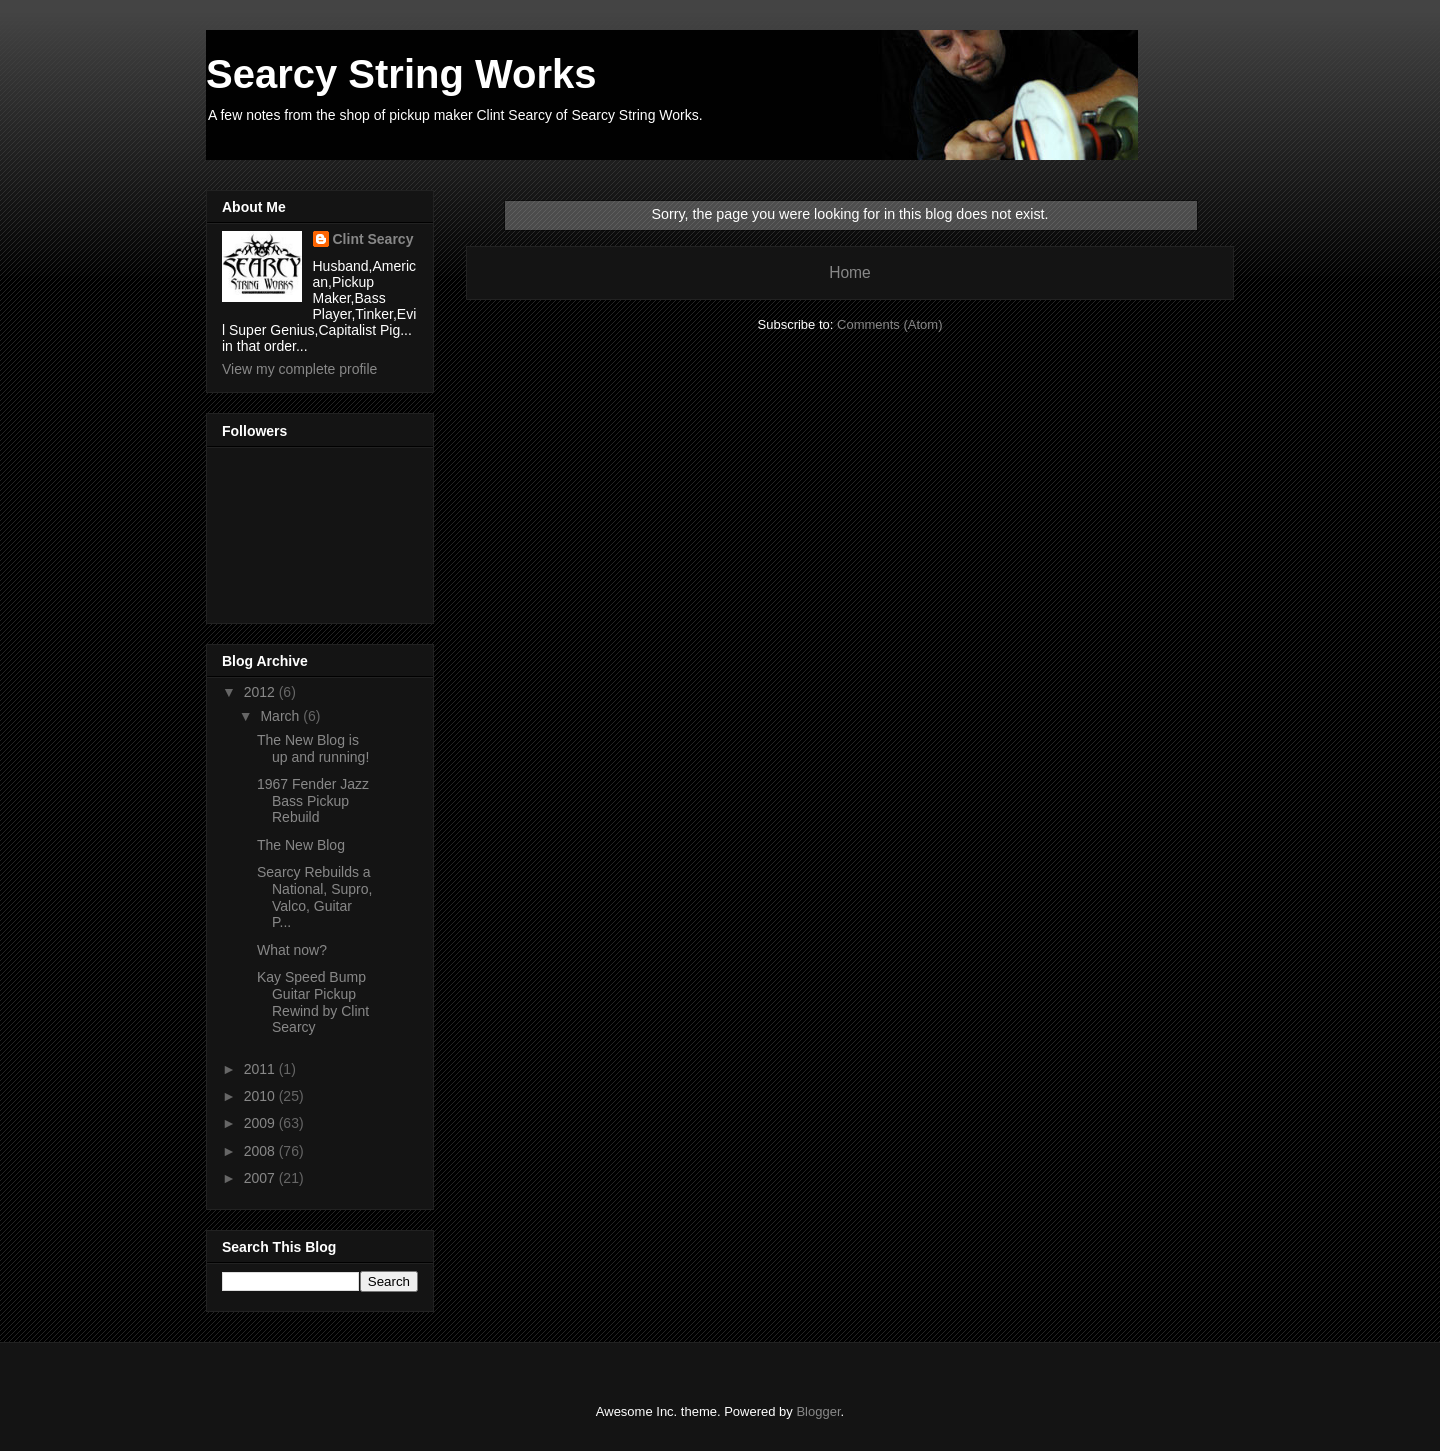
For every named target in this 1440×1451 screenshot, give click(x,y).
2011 (261, 1069)
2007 (261, 1178)
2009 (261, 1123)
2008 (261, 1151)
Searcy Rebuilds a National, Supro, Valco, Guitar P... (314, 897)
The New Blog (301, 845)
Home (850, 272)
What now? (292, 950)
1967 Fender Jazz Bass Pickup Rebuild (313, 801)
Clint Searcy (373, 239)
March (281, 716)
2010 (261, 1096)
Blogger (818, 1411)
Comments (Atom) (889, 324)
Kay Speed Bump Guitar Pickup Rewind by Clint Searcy (313, 1002)
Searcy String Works (401, 74)
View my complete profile (299, 369)
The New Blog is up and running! (313, 748)
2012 (261, 692)
